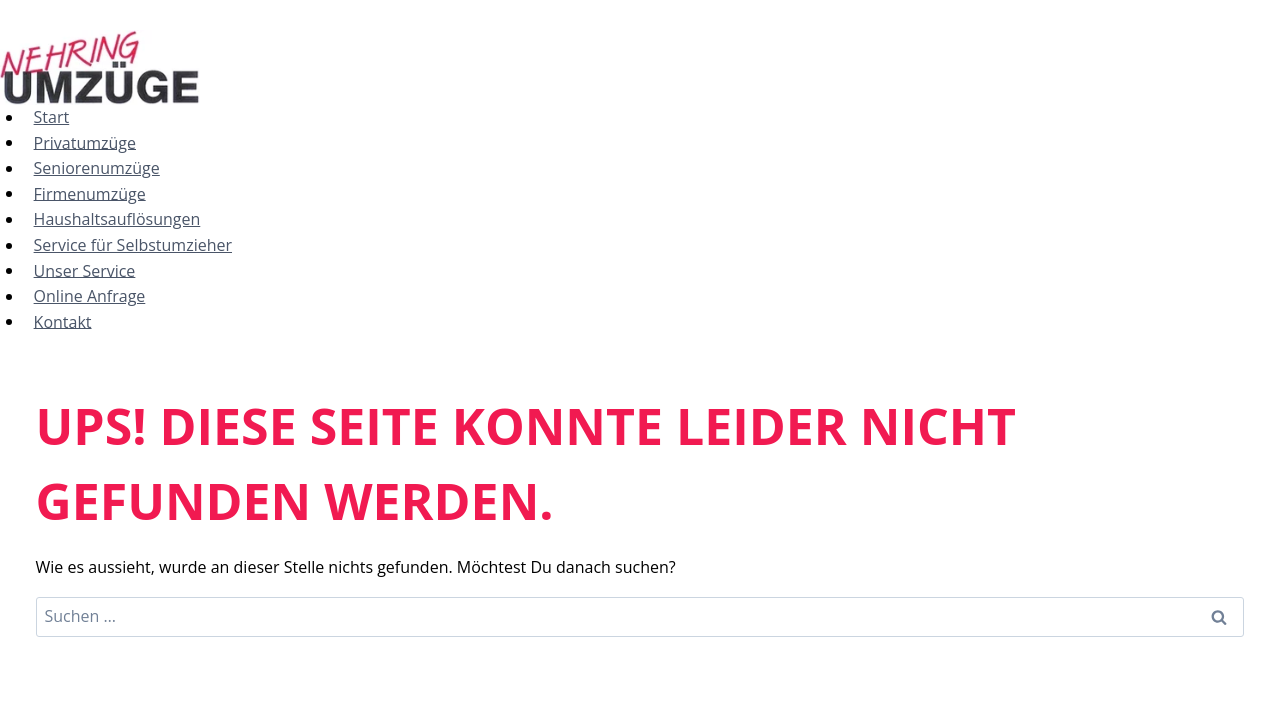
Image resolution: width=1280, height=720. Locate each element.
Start (52, 117)
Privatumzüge (85, 142)
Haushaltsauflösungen (117, 219)
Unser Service (85, 270)
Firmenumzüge (90, 193)
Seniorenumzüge (97, 168)
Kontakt (63, 321)
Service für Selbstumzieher (133, 245)
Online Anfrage (90, 296)
